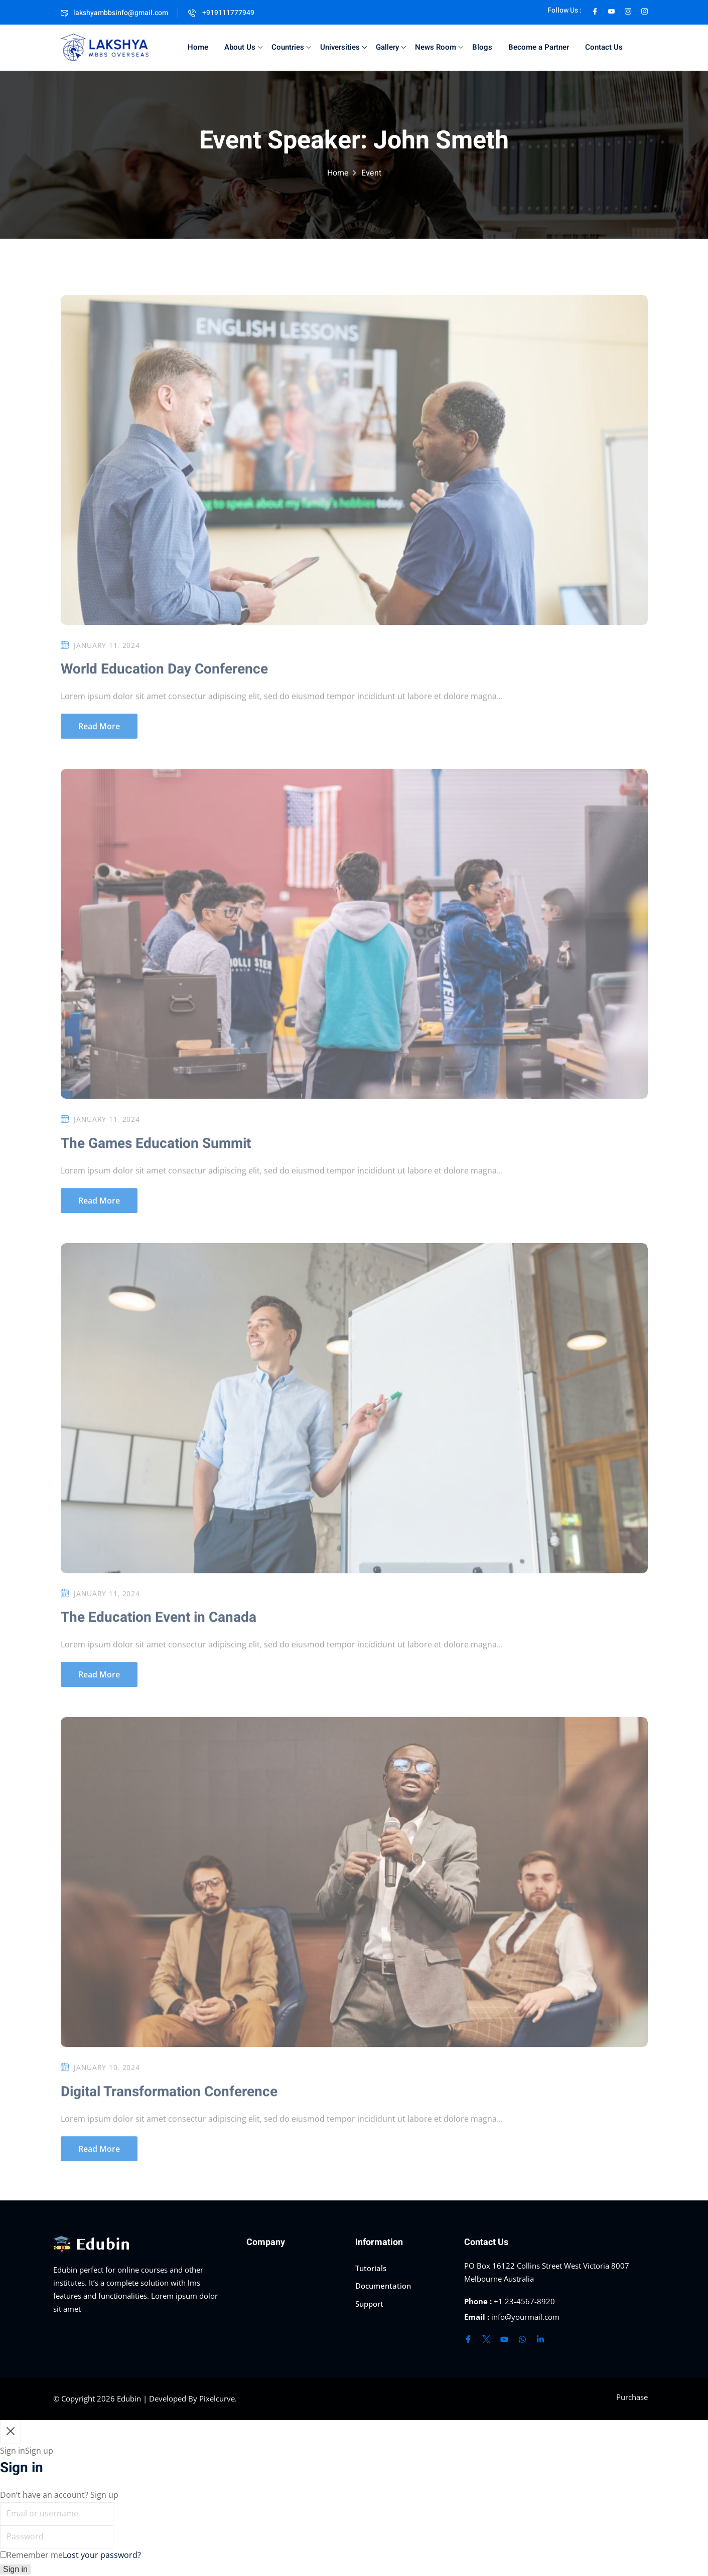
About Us (243, 47)
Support (369, 2304)
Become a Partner (538, 47)
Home (198, 47)
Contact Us (604, 47)
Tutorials (370, 2268)
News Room (439, 47)
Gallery (391, 47)
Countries (291, 47)
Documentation (383, 2286)
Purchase (632, 2397)
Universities (343, 47)
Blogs (482, 47)
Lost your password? (102, 2554)
